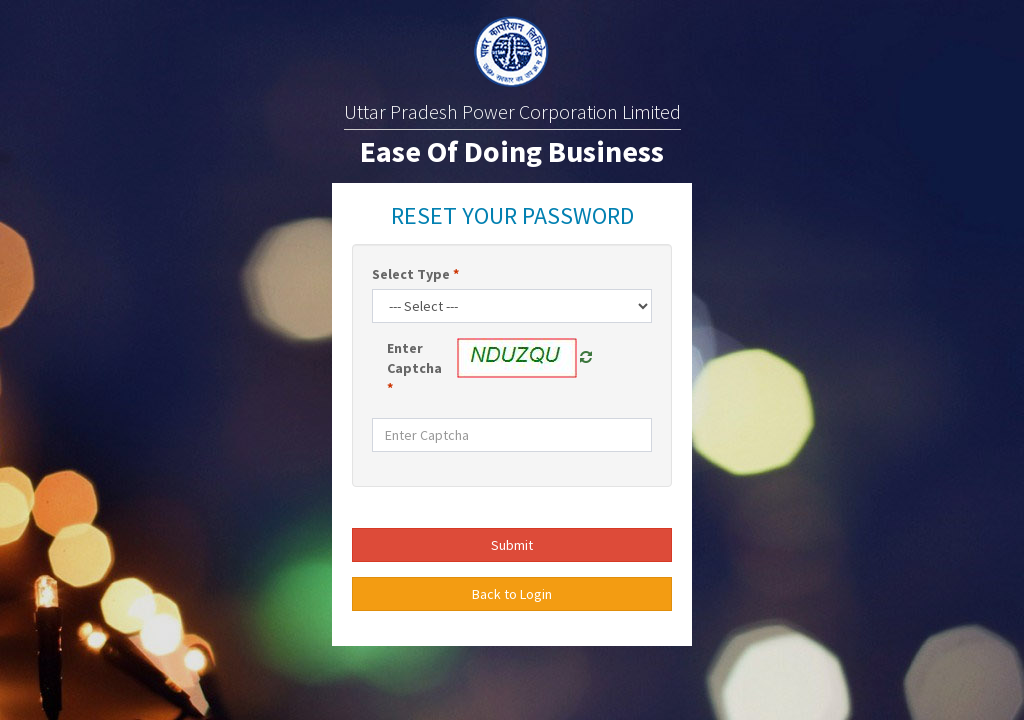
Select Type (415, 274)
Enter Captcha (414, 368)
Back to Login (512, 594)
